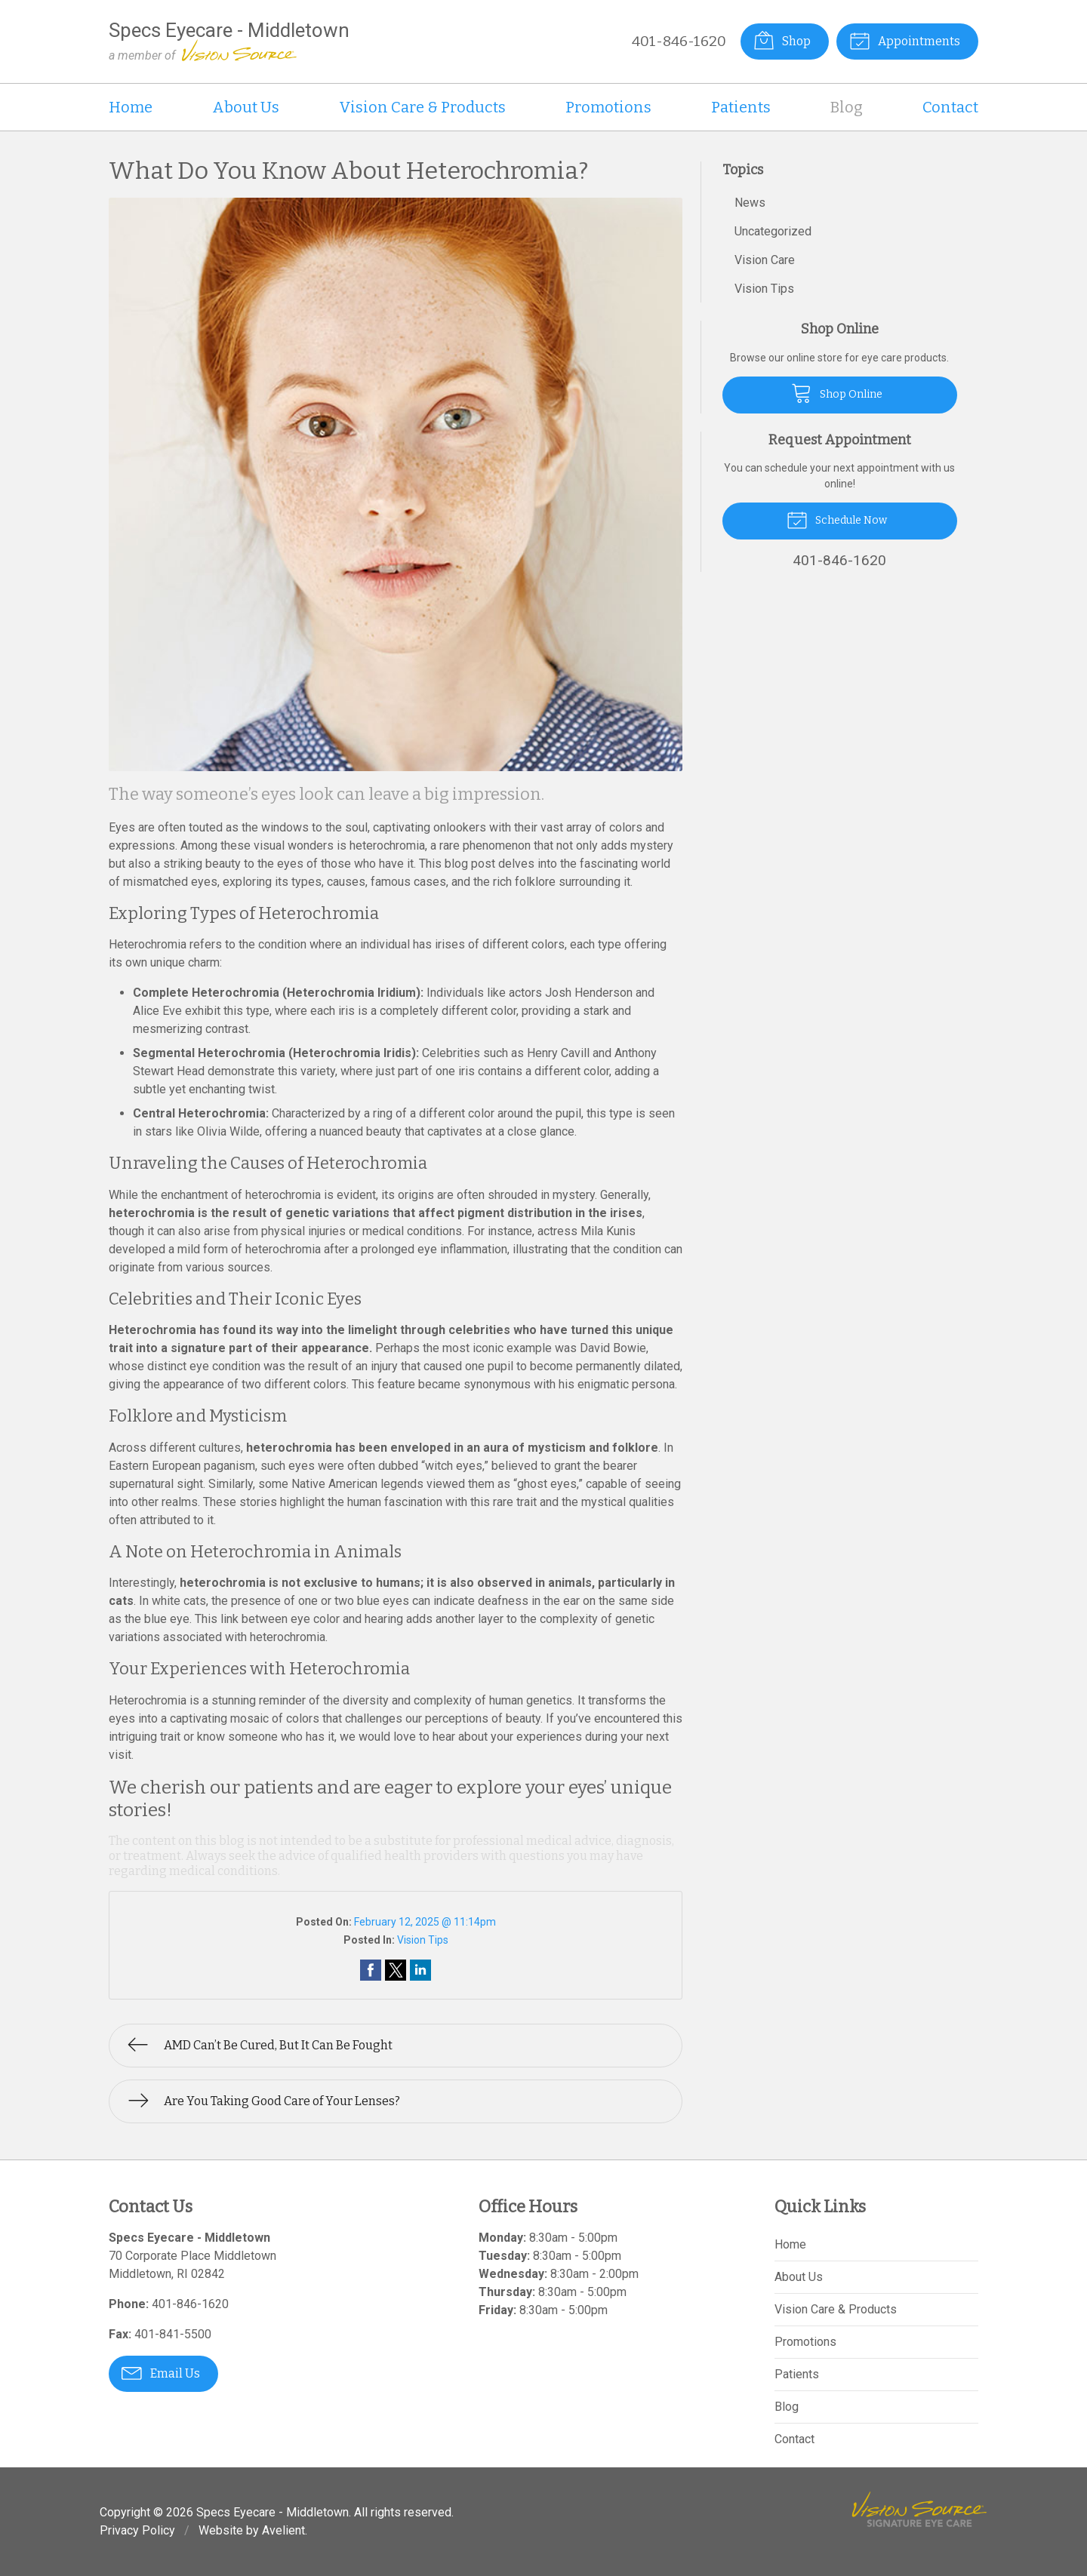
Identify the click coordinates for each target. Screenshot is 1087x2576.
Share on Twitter (395, 1970)
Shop (782, 40)
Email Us (161, 2372)
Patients (741, 107)
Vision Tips (422, 1940)
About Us (245, 107)
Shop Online (836, 392)
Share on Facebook (370, 1970)
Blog (846, 107)
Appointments (904, 40)
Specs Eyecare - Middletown (272, 2512)
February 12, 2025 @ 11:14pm (425, 1922)
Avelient (283, 2530)
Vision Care (764, 260)
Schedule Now (837, 519)
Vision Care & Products (422, 107)
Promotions (608, 107)
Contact (950, 107)
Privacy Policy (137, 2530)
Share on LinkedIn (420, 1970)
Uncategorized (772, 231)
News (749, 202)
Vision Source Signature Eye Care (919, 2509)
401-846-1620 (679, 41)
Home (130, 107)
